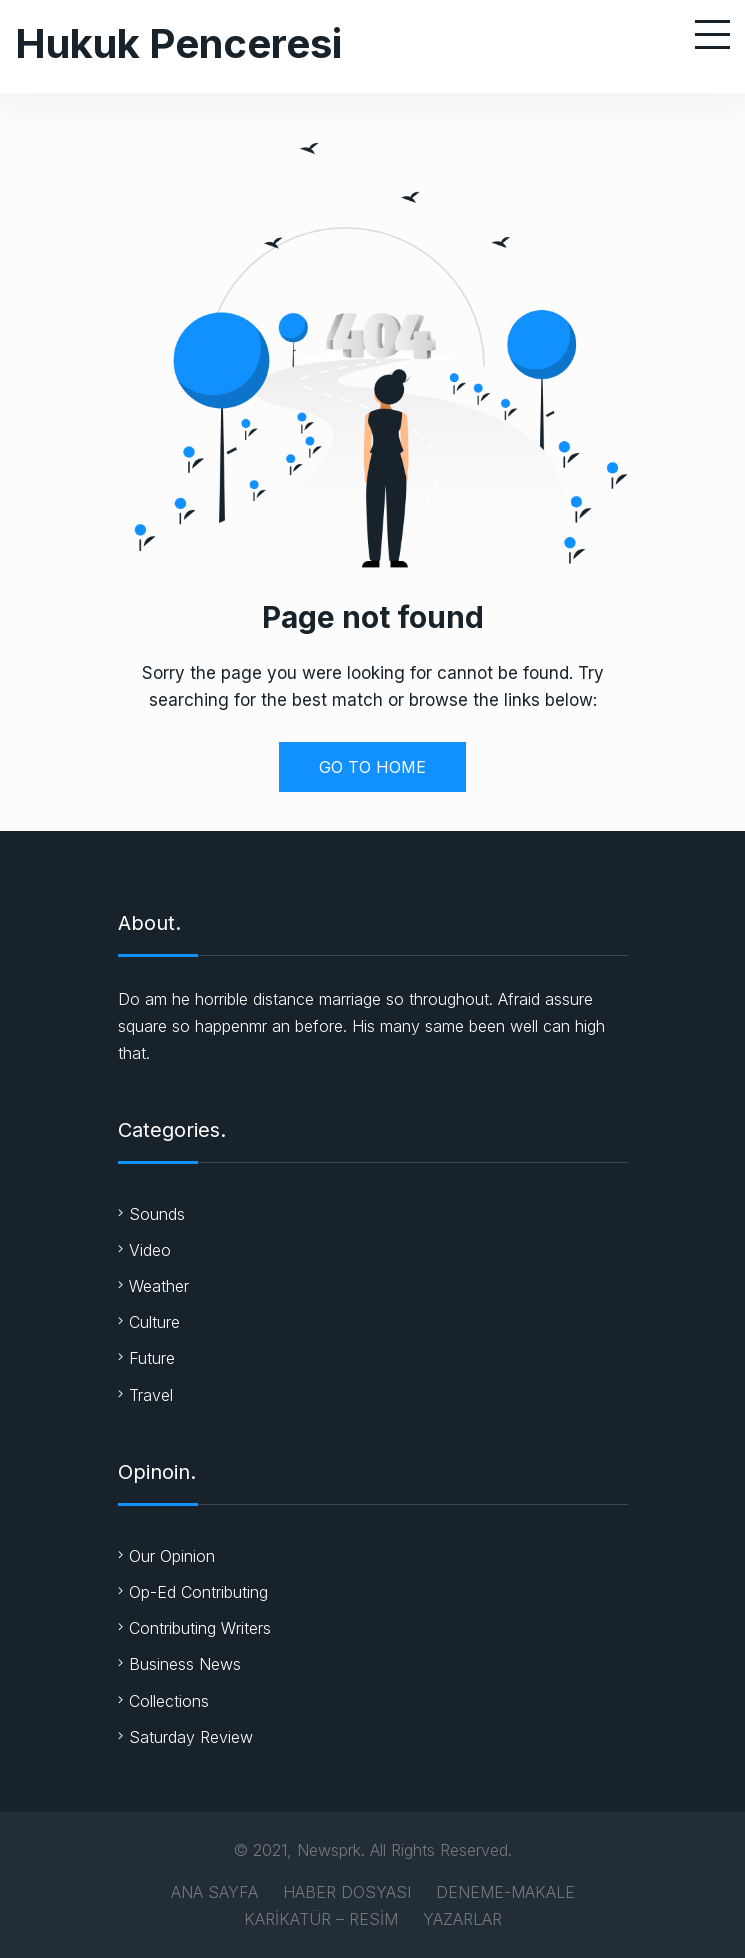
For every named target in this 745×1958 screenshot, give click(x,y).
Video (150, 1250)
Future (152, 1358)
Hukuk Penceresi (178, 43)
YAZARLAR (462, 1919)
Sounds (157, 1214)
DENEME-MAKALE (505, 1892)
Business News (185, 1664)
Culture (154, 1322)
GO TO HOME (372, 767)
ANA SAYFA (214, 1892)
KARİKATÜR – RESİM (321, 1919)
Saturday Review (191, 1737)
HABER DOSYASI (347, 1892)
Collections (169, 1701)
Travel (151, 1395)
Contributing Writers (200, 1628)
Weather (159, 1286)
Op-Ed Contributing (198, 1592)
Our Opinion (172, 1556)
